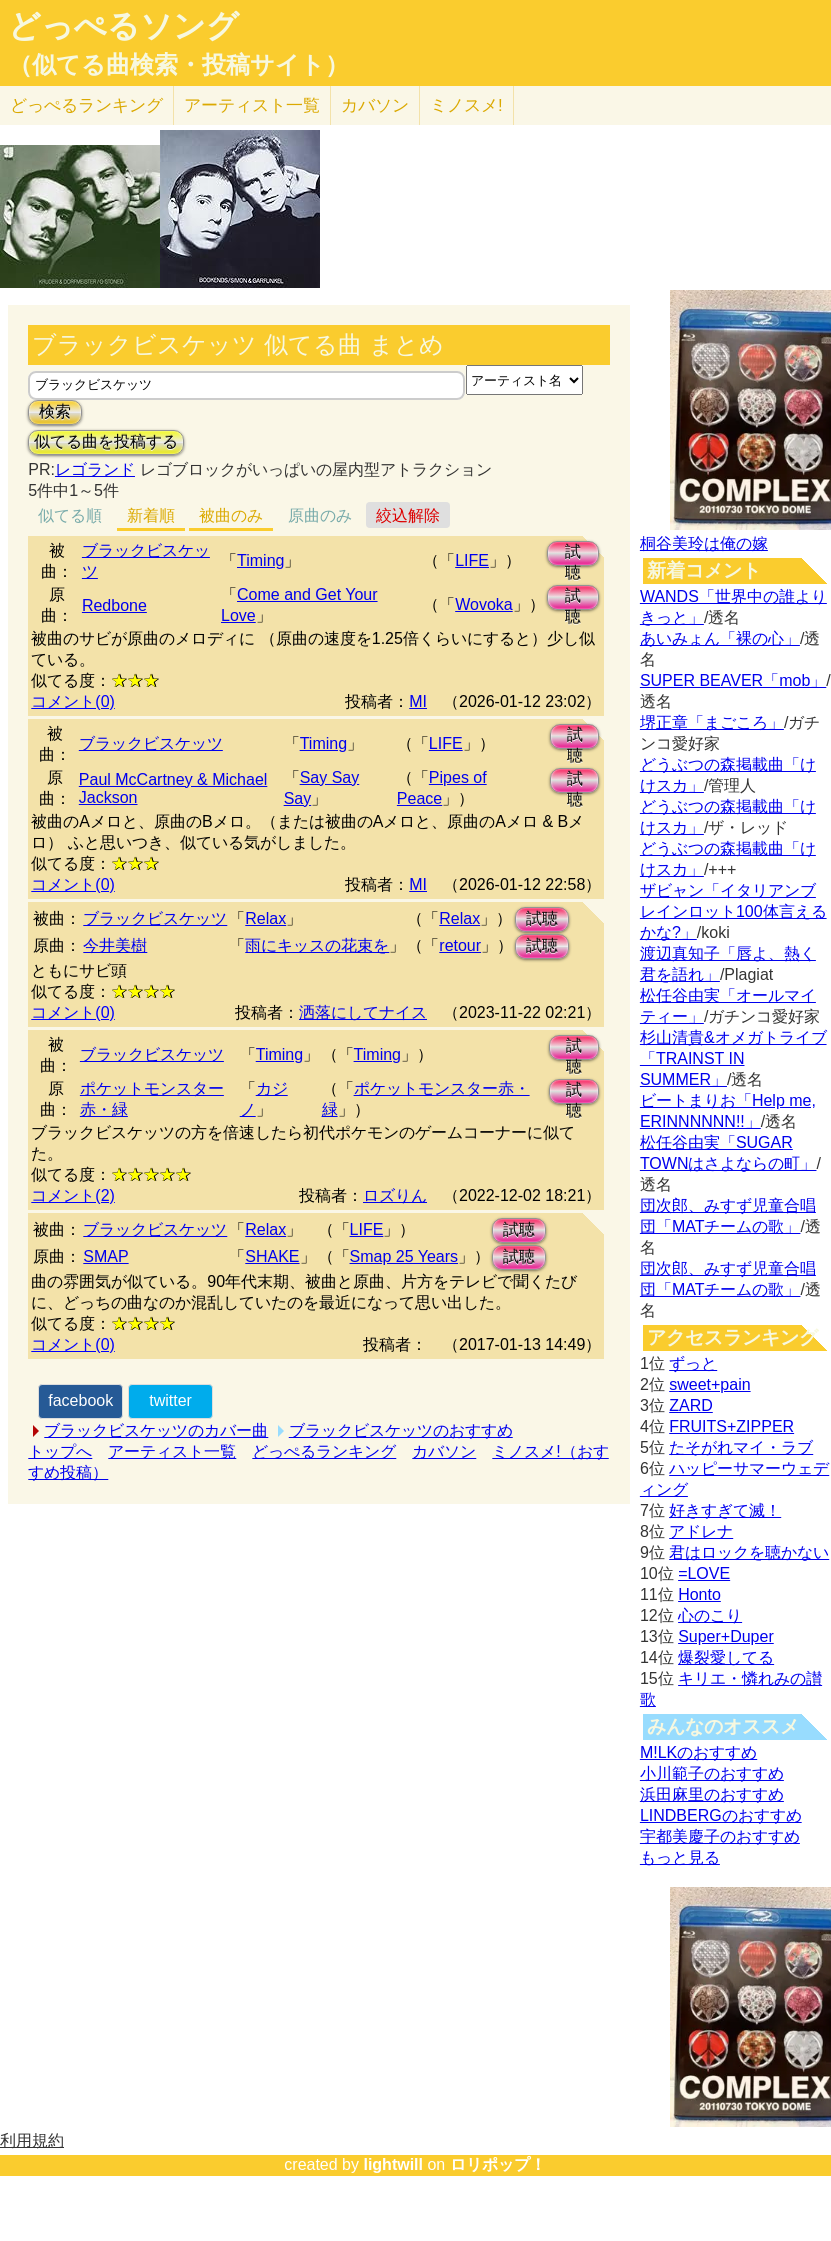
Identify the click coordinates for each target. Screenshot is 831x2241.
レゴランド (95, 469)
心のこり (710, 1615)
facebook (80, 1400)
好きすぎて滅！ (725, 1510)
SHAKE (272, 1256)
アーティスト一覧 (172, 1451)
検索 (55, 411)
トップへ (60, 1451)
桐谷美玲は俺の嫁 (704, 543)
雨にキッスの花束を (317, 945)
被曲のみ (231, 515)
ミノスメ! (466, 105)
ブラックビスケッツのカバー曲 (156, 1430)
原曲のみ (320, 515)
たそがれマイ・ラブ (741, 1447)
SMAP (105, 1256)
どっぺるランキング (324, 1451)
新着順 (151, 515)
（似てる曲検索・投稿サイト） (178, 65)
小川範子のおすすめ (712, 1773)
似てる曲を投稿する (106, 441)
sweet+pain (709, 1384)
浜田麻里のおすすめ (712, 1794)
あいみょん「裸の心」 (720, 638)
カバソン (375, 105)
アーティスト (252, 105)
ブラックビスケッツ (151, 743)
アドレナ (701, 1531)
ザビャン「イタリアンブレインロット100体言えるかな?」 (733, 911)
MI (418, 701)
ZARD (691, 1405)
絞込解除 (408, 515)
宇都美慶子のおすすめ (720, 1836)
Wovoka (484, 604)
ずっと (693, 1363)
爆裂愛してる (726, 1657)
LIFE (472, 560)
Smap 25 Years (404, 1256)
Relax (265, 918)
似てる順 (70, 515)
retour (460, 945)
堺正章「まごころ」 (712, 722)
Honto (699, 1594)
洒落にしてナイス (363, 1012)
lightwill (393, 2164)
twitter (170, 1400)
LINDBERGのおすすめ (721, 1815)
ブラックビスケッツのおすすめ (401, 1430)
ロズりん (395, 1195)
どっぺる (86, 105)
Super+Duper (726, 1636)
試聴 (573, 554)
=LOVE (704, 1573)
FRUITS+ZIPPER (731, 1426)
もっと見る (680, 1857)
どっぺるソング (123, 26)
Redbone (114, 605)
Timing (260, 560)
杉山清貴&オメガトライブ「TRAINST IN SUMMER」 (733, 1058)
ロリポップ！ (498, 2164)
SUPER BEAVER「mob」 (733, 680)
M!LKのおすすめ (698, 1752)
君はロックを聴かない (749, 1552)
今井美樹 (115, 945)
